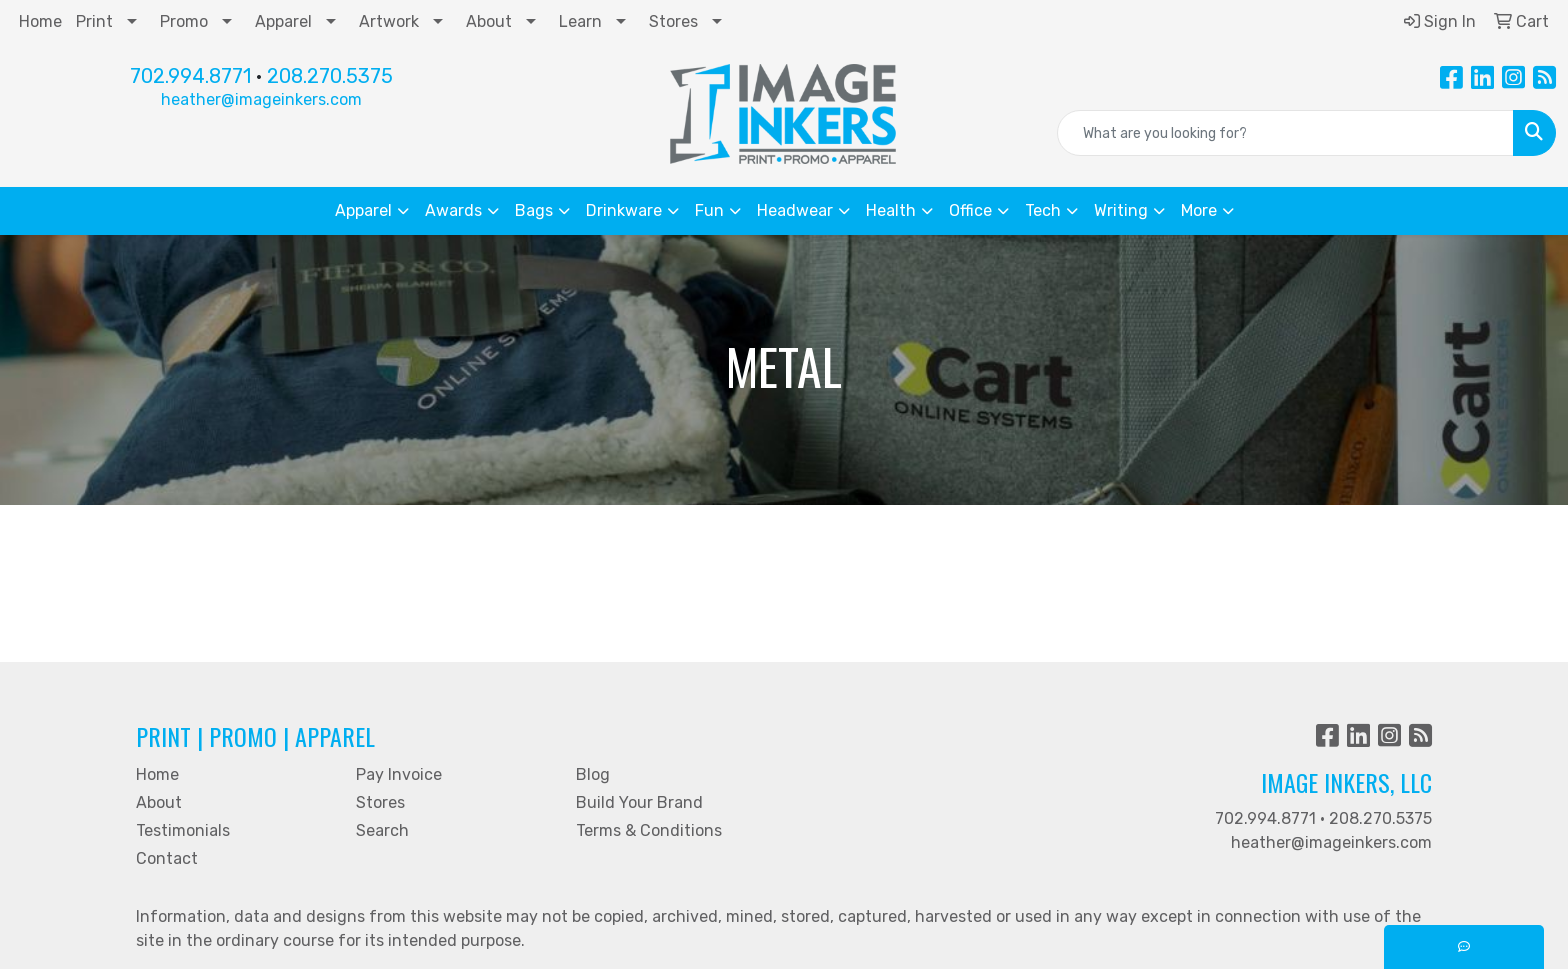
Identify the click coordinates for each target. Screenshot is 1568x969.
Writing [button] (1121, 210)
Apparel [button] (363, 210)
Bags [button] (534, 210)
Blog (593, 774)
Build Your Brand (639, 802)
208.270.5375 (330, 76)
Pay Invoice (399, 774)
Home (40, 21)
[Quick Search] (1285, 133)
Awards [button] (453, 210)
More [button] (1199, 210)
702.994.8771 (190, 76)
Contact (167, 858)
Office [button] (970, 210)
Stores (673, 21)
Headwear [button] (795, 210)
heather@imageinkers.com (261, 99)
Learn (580, 21)
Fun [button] (709, 210)
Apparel (283, 21)
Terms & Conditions (649, 830)
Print (94, 21)
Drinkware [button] (624, 210)
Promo (184, 21)
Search (382, 830)
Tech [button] (1043, 210)
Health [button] (891, 210)
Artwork (389, 21)
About (489, 21)
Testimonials (183, 830)
